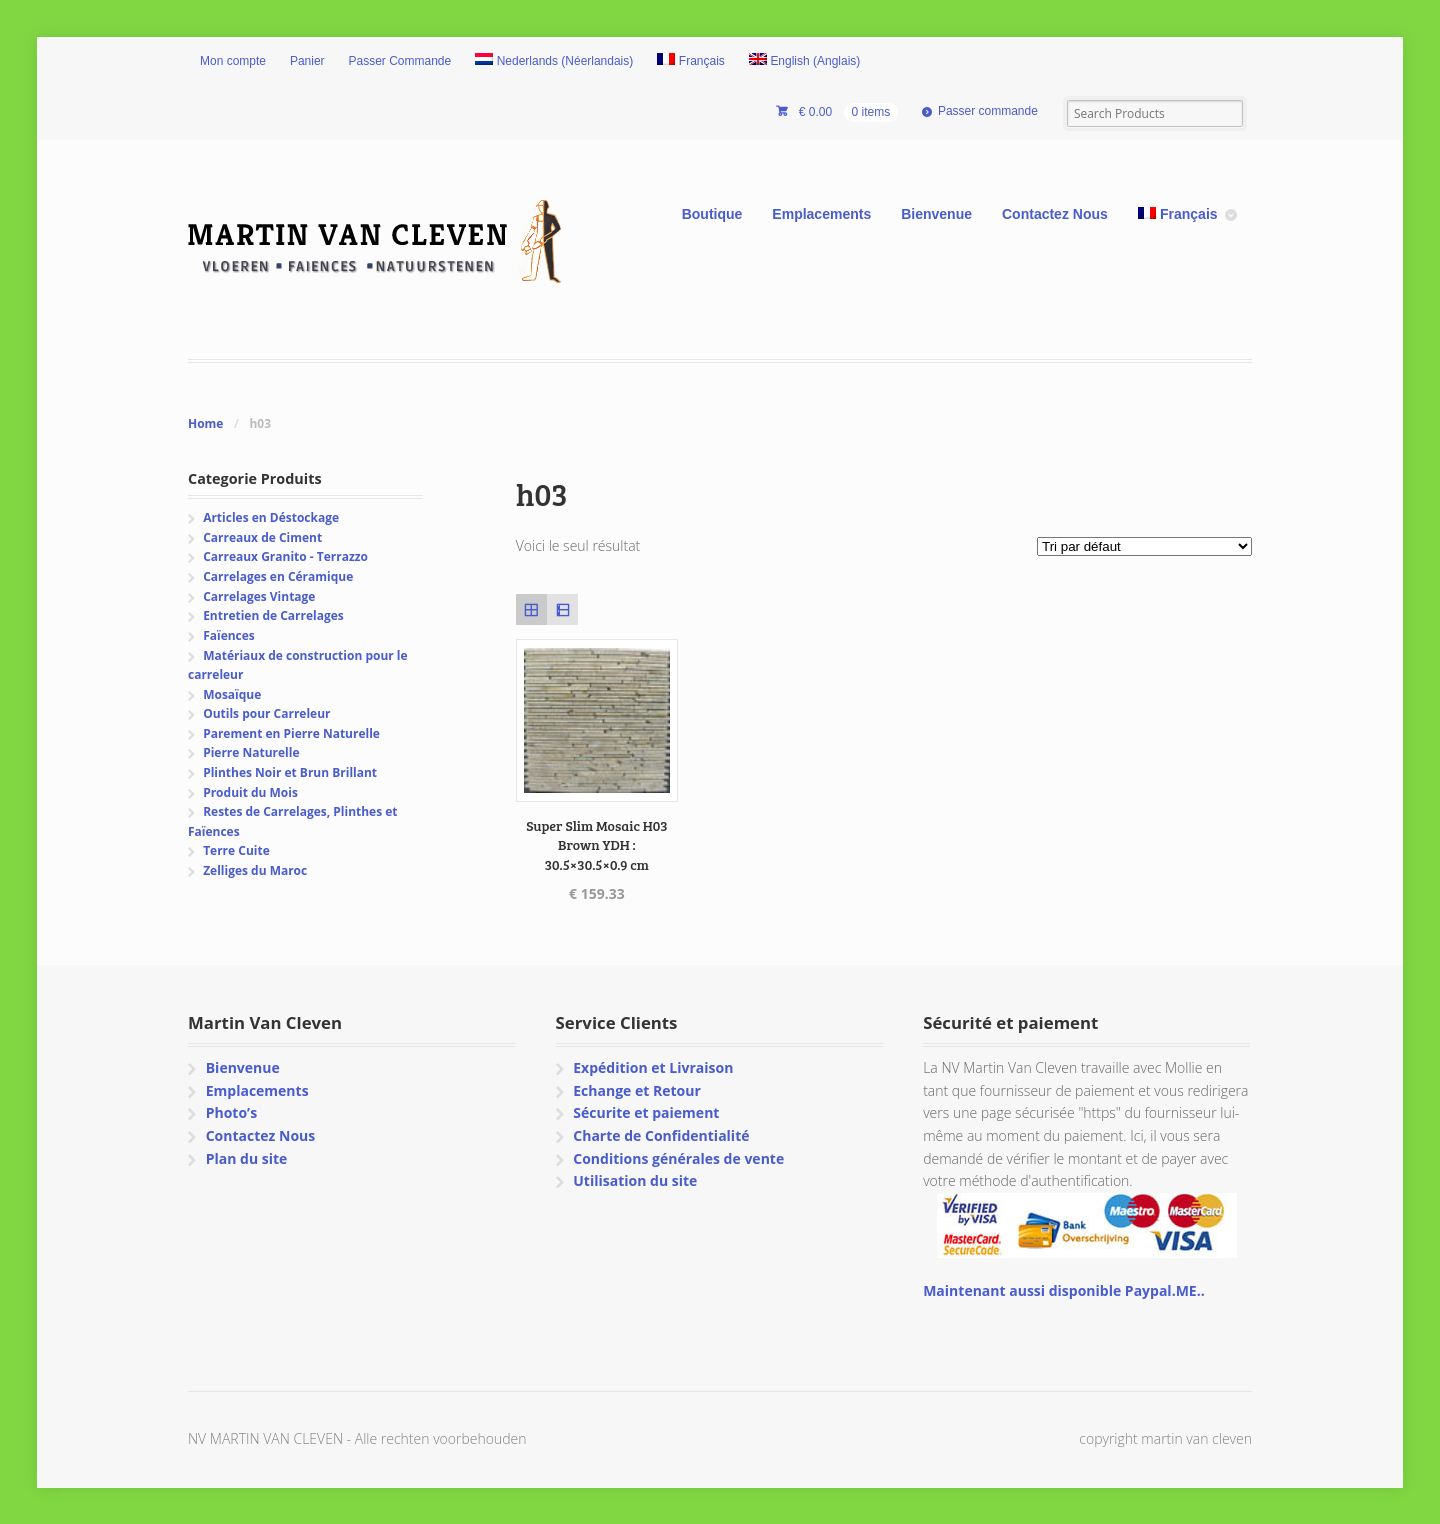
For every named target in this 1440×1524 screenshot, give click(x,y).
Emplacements (821, 214)
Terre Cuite (236, 850)
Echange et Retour (637, 1090)
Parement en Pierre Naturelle (291, 733)
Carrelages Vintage (259, 596)
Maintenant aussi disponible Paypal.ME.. (1063, 1290)
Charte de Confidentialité (661, 1135)
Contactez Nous (1055, 214)
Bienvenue (936, 214)
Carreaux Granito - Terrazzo (285, 556)
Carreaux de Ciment (262, 537)
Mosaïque (232, 694)
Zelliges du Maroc (255, 870)
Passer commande (988, 111)
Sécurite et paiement (646, 1112)
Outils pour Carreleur (266, 713)
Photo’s (231, 1112)
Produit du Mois (250, 792)
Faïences (229, 635)
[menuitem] (554, 62)
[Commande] (1144, 546)
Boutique (712, 214)
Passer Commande (400, 61)
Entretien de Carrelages (273, 615)
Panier (307, 61)
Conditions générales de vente (678, 1158)
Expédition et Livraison (653, 1067)
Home (205, 423)
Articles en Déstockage (271, 517)
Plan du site (247, 1158)
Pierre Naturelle (251, 752)
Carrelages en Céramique (278, 576)
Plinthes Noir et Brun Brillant (290, 772)
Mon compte (233, 61)
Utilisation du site (635, 1180)
